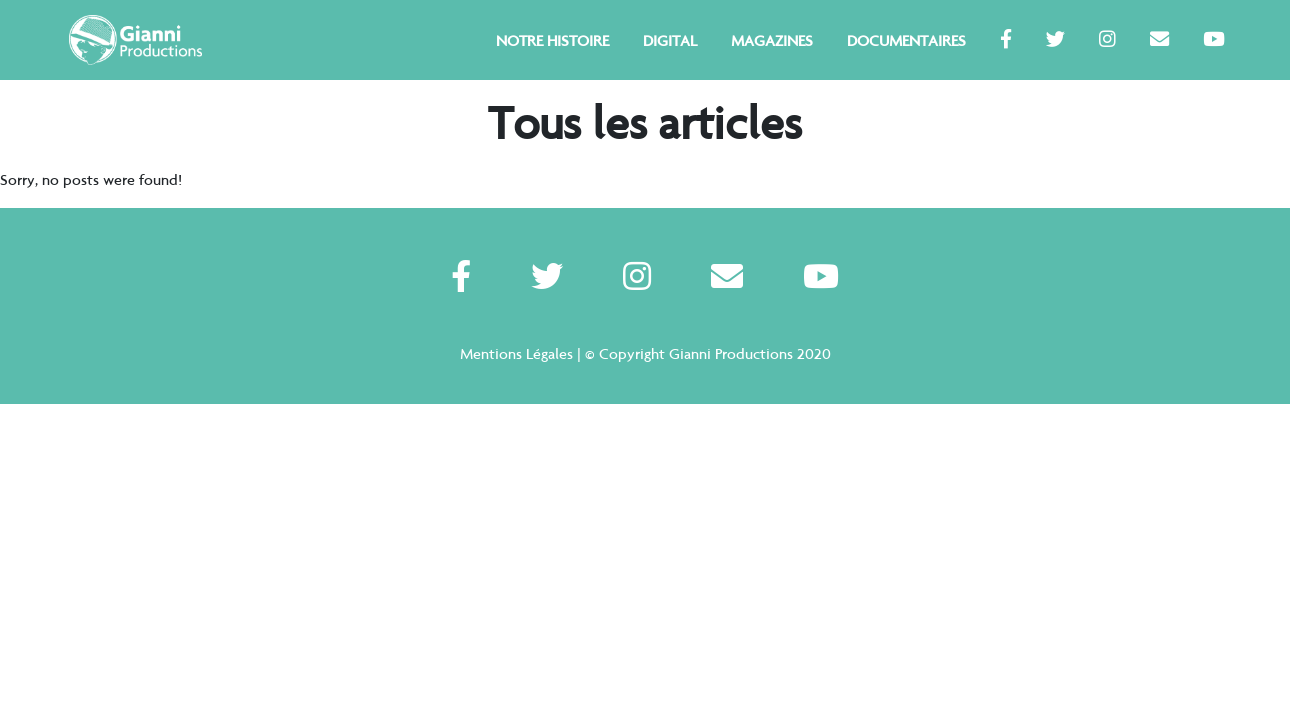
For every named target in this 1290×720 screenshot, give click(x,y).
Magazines (772, 41)
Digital (670, 41)
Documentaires (906, 41)
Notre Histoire (552, 41)
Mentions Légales (516, 354)
